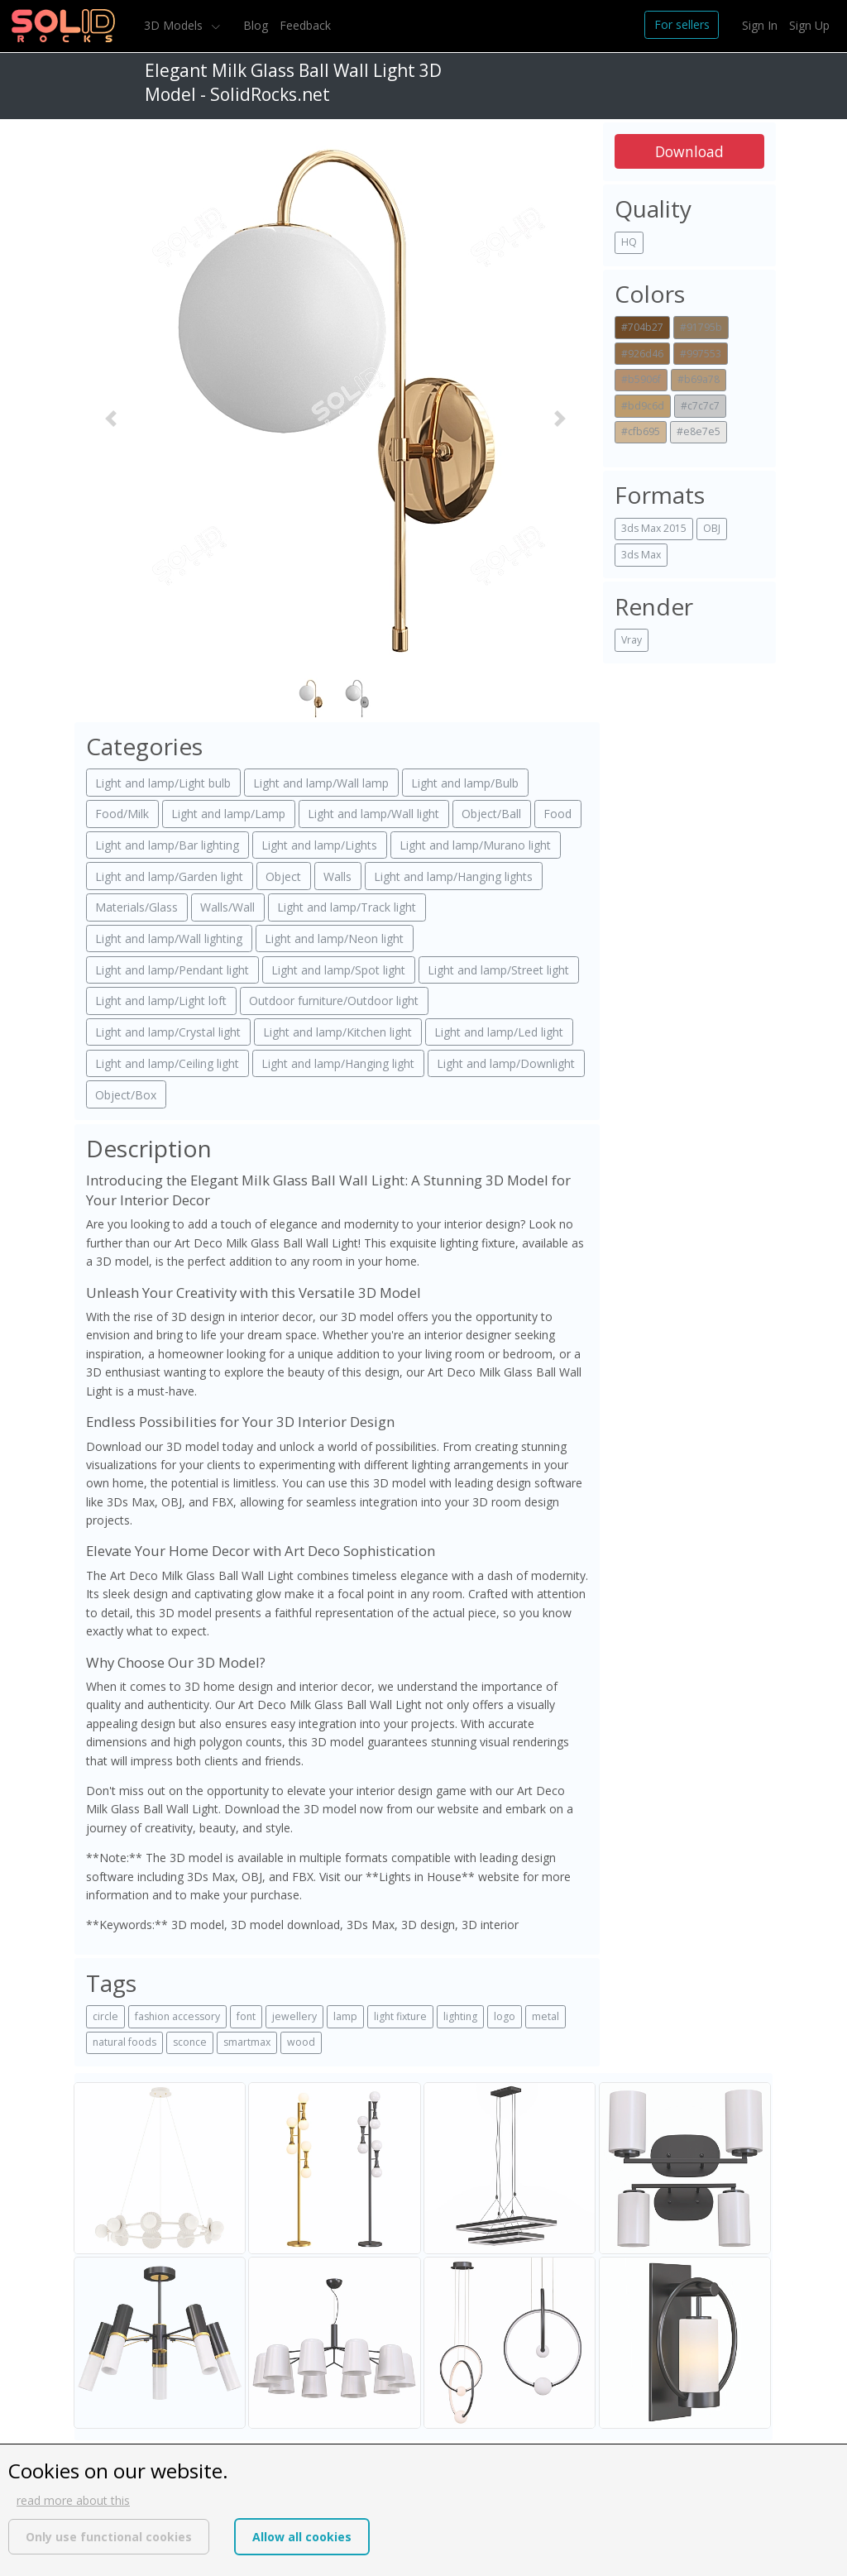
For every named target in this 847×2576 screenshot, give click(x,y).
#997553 (700, 354)
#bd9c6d (642, 406)
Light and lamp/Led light (498, 1032)
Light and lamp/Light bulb (163, 783)
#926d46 (642, 354)
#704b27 (642, 327)
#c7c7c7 (700, 406)
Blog (255, 25)
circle (105, 2016)
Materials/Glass (136, 907)
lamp (345, 2016)
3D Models (175, 25)
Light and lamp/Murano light (475, 845)
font (246, 2016)
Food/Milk (122, 813)
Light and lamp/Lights (319, 845)
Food (557, 813)
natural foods (124, 2042)
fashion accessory (177, 2016)
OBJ (711, 528)
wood (301, 2042)
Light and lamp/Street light (498, 970)
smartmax (246, 2042)
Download (689, 151)
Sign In (760, 25)
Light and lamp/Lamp (228, 813)
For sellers (682, 24)
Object (283, 876)
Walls (337, 876)
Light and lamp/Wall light (373, 813)
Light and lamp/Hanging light (337, 1063)
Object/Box (125, 1095)
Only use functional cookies (109, 2537)
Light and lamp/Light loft (161, 1000)
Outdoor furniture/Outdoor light (334, 1000)
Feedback (305, 25)
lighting (460, 2016)
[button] (111, 419)
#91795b (701, 327)
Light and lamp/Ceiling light (167, 1063)
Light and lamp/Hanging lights (453, 876)
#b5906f (641, 379)
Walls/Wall (227, 907)
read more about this (73, 2500)
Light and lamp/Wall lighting (168, 938)
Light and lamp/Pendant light (172, 970)
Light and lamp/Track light (346, 907)
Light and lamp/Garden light (169, 876)
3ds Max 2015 (654, 528)
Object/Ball (491, 813)
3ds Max (641, 555)
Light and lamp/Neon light (334, 938)
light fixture (400, 2016)
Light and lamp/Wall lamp (321, 783)
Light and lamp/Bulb (465, 783)
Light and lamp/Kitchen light (337, 1032)
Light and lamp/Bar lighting (167, 845)
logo (504, 2016)
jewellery (294, 2016)
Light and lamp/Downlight (506, 1063)
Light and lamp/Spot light (338, 970)
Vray (631, 640)
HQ (629, 242)
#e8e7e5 (698, 431)
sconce (190, 2042)
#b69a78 (698, 379)
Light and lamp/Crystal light (168, 1032)
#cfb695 (640, 431)
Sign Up (809, 25)
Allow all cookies (302, 2537)
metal (545, 2016)
